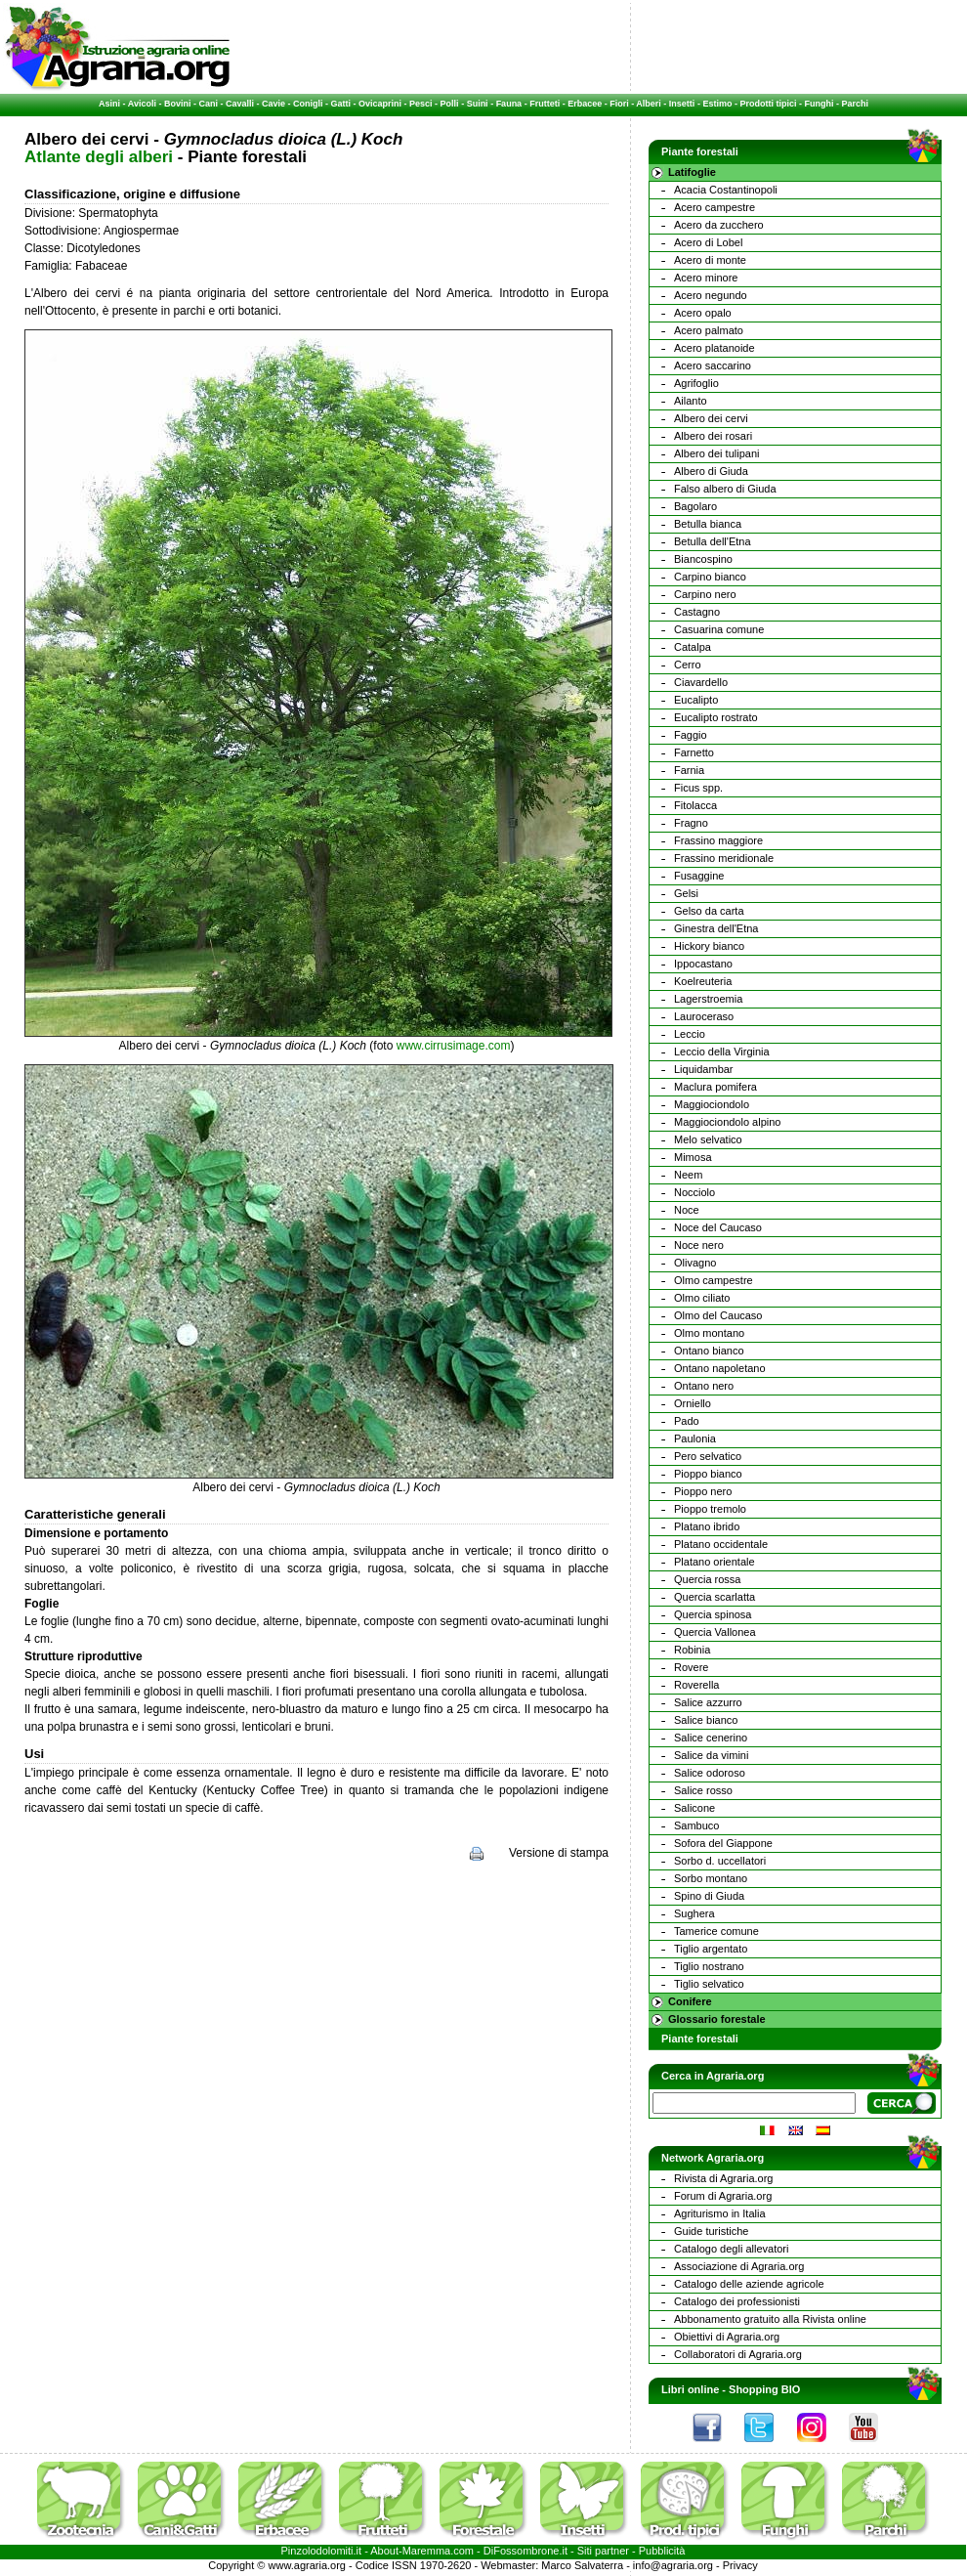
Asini (109, 103)
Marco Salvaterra (582, 2565)
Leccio (689, 1034)
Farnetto (694, 752)
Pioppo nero (703, 1491)
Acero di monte (710, 260)
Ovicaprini (379, 103)
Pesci (421, 103)
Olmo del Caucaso (718, 1315)
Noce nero (699, 1245)
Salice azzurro (708, 1702)
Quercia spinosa (713, 1614)
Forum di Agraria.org (723, 2196)
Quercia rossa (707, 1579)
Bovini (177, 103)
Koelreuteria (703, 981)
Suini (477, 103)
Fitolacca (695, 805)
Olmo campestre (713, 1280)
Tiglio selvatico (709, 1984)
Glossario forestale (717, 2019)
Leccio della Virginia (722, 1051)
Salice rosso (703, 1790)
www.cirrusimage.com (454, 1045)
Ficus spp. (698, 788)
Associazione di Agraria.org (739, 2266)
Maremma (426, 2550)
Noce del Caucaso (718, 1227)
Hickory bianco (709, 946)
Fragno (691, 823)
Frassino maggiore (718, 840)
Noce (686, 1210)
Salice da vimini (711, 1755)
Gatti (341, 103)
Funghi (818, 103)
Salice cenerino (710, 1737)
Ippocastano (703, 963)
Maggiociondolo (711, 1104)
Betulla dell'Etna (712, 541)
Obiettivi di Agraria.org (726, 2336)
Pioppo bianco (708, 1474)
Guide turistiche (711, 2231)
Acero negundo (710, 295)
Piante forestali (699, 2038)
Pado (686, 1421)
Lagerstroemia (708, 999)
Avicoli (142, 103)
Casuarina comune (719, 629)
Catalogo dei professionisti (737, 2301)
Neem (688, 1175)
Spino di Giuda (709, 1896)
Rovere (691, 1667)
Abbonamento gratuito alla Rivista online (770, 2319)
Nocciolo (694, 1192)
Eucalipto (696, 700)
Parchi (854, 103)
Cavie (273, 103)
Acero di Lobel (708, 242)
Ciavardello (701, 682)
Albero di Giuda (711, 471)
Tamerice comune (716, 1931)
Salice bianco (705, 1720)
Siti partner (603, 2550)
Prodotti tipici (767, 103)
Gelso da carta (709, 911)
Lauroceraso (704, 1016)
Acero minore (705, 277)
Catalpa (692, 647)
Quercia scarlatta (714, 1597)
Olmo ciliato (702, 1298)
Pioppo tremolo (710, 1509)
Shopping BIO (764, 2389)
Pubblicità (662, 2550)
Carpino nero (705, 594)
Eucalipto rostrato (716, 717)
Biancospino (703, 559)
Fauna (509, 103)
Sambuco (696, 1825)
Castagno (697, 612)
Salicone (694, 1808)
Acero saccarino (712, 365)
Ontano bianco (709, 1350)
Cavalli (240, 103)
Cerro (687, 664)
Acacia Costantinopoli (726, 189)
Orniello (692, 1403)
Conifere (690, 2001)
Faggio (690, 735)
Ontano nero (704, 1386)
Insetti (682, 103)
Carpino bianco (710, 576)
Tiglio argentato (710, 1948)
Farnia (689, 770)
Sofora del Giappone (723, 1843)
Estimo (717, 103)
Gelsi (686, 893)
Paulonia (695, 1438)
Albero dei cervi (711, 418)
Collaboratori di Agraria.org (738, 2354)
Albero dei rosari (713, 436)
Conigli (308, 103)
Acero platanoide (714, 348)
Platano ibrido (706, 1526)
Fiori (619, 103)
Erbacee (585, 103)
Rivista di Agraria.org (724, 2178)
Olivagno (695, 1262)
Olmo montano (709, 1333)
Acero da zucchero (719, 225)
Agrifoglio (696, 383)
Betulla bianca (707, 524)
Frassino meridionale (724, 858)
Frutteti (544, 103)
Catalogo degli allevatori (731, 2248)
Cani (208, 103)
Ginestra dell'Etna (716, 928)
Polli (450, 103)
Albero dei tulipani (716, 453)
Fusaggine (699, 875)
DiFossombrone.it (526, 2550)
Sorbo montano (710, 1878)
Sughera (694, 1913)
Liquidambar (704, 1069)
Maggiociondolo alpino (727, 1122)
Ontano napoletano (720, 1368)
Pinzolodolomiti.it (321, 2550)
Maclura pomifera (715, 1087)
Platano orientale (714, 1561)
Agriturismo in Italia (720, 2213)
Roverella (696, 1685)
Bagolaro (695, 506)
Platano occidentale (721, 1544)
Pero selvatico (707, 1456)
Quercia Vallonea (715, 1632)
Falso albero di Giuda (725, 488)
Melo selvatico (708, 1139)
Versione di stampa (559, 1853)
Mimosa (693, 1157)
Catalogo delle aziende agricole (749, 2284)
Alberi (648, 103)
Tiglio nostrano (709, 1966)
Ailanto (690, 401)
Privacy (740, 2565)
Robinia (692, 1649)
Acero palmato (708, 330)
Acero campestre (714, 207)
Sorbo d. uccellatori (720, 1861)
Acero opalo (703, 313)
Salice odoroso (709, 1773)
